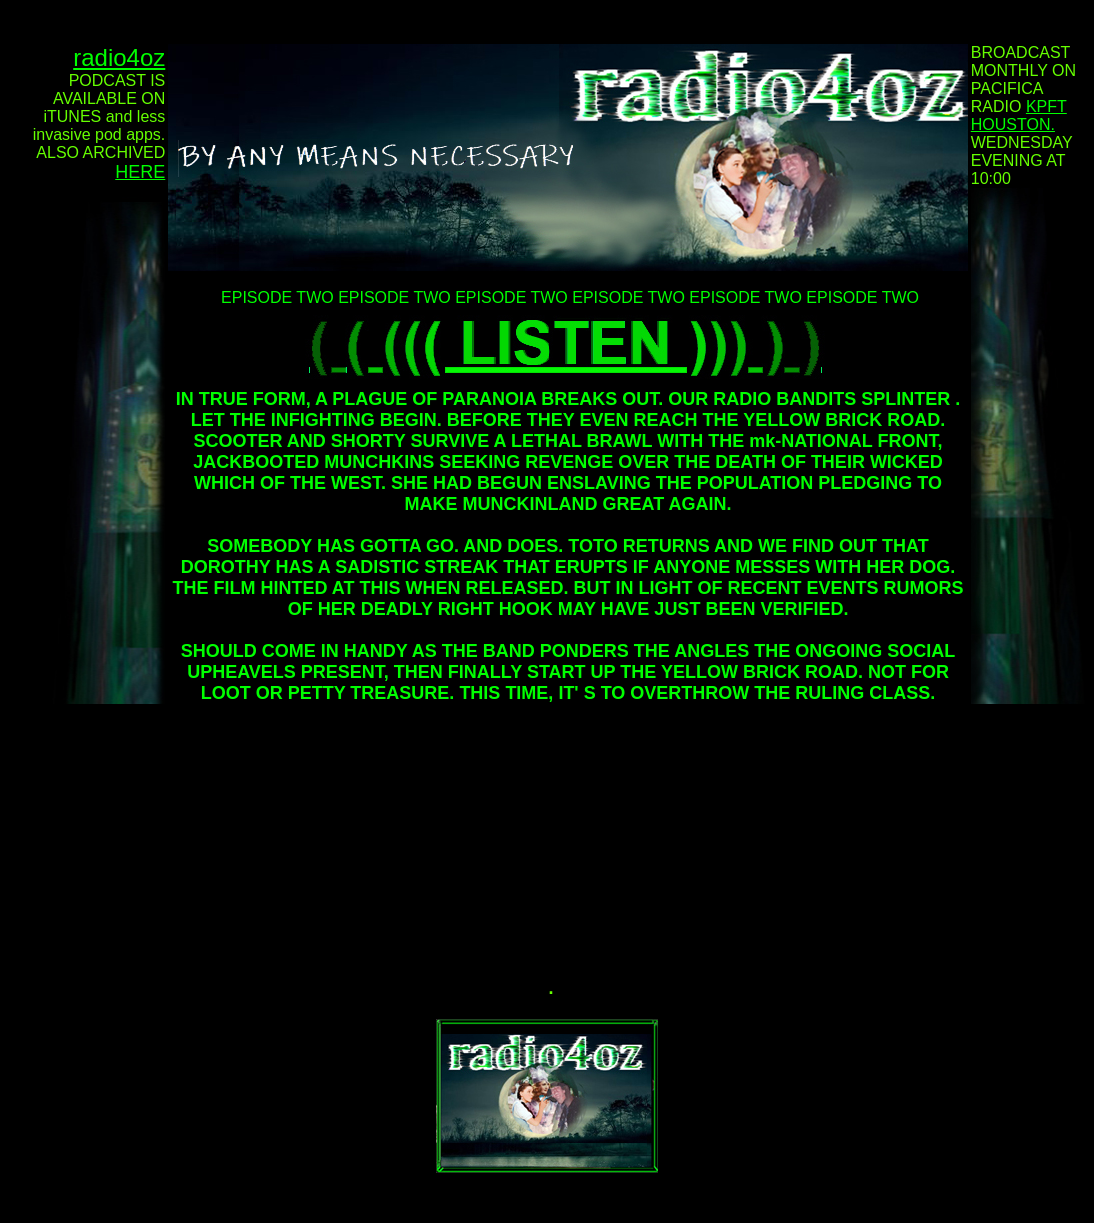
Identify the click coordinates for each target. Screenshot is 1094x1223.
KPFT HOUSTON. (1019, 115)
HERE (140, 172)
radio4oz (119, 57)
